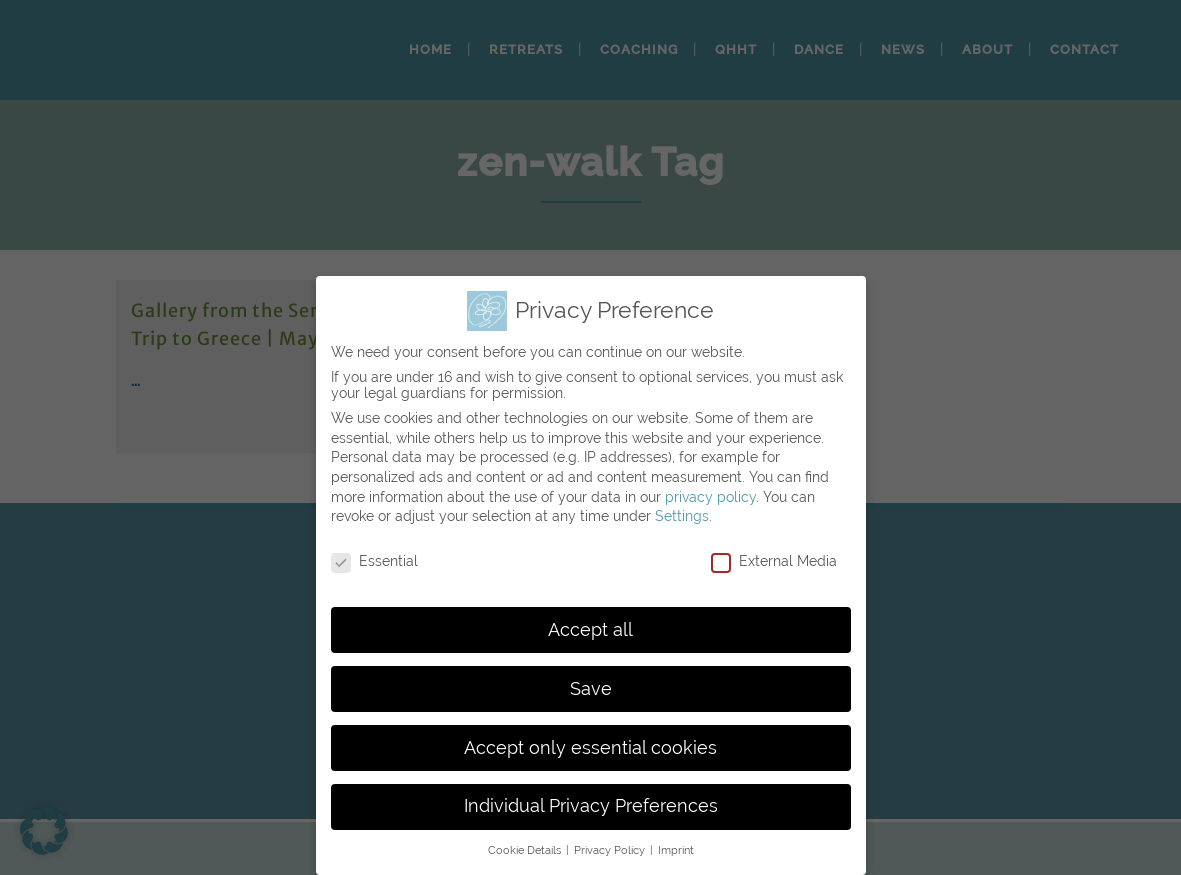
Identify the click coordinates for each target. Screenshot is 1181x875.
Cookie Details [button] (526, 850)
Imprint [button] (676, 850)
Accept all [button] (590, 630)
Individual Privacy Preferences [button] (591, 806)
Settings (682, 516)
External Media (774, 561)
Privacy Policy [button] (611, 850)
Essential (374, 561)
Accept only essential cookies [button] (590, 748)
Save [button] (591, 689)
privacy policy (710, 497)
